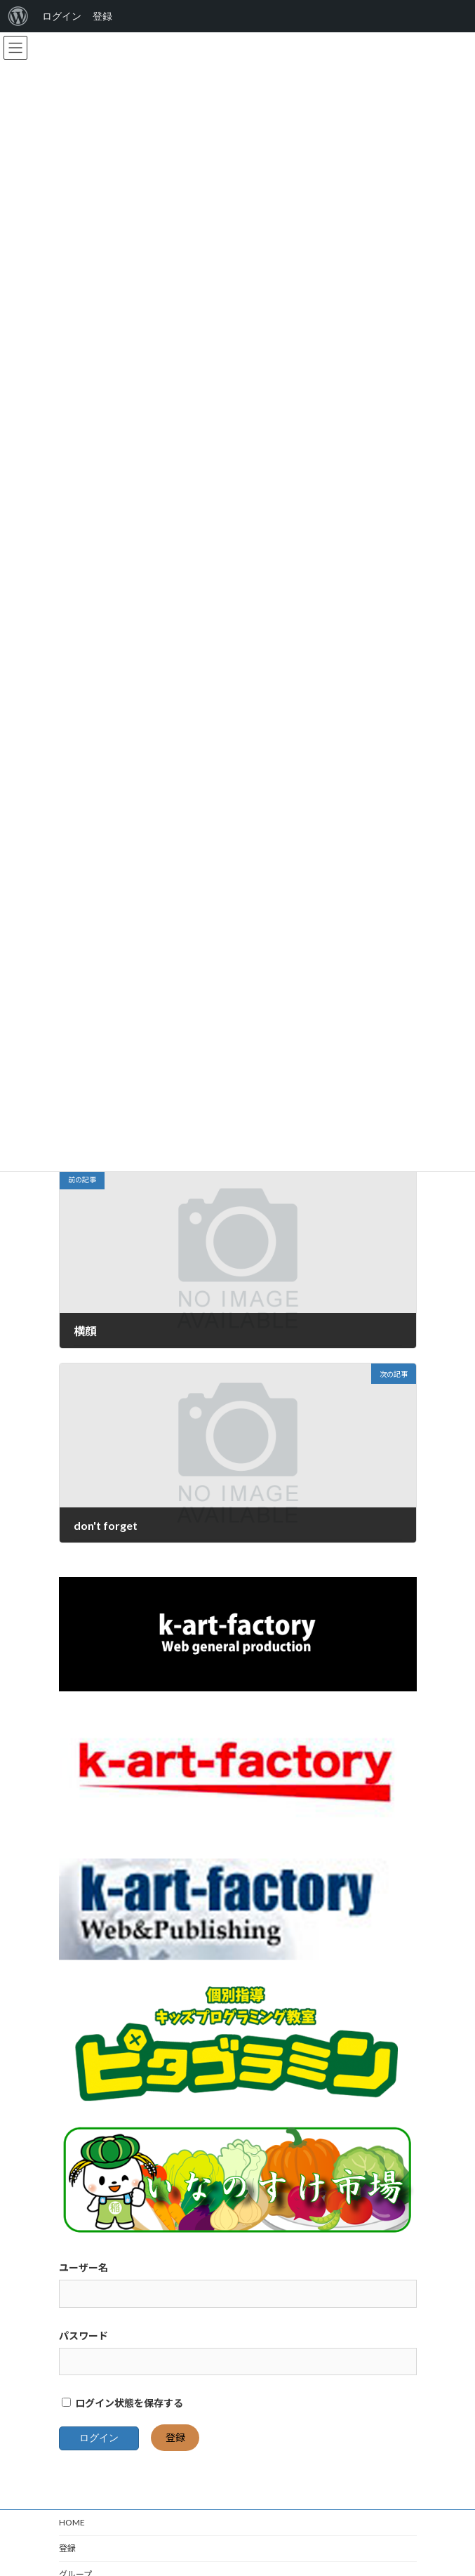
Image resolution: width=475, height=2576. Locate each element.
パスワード (83, 2352)
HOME (72, 2539)
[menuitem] (18, 16)
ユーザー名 (83, 2284)
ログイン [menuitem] (61, 16)
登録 (175, 2454)
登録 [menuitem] (102, 16)
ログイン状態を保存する (122, 2420)
